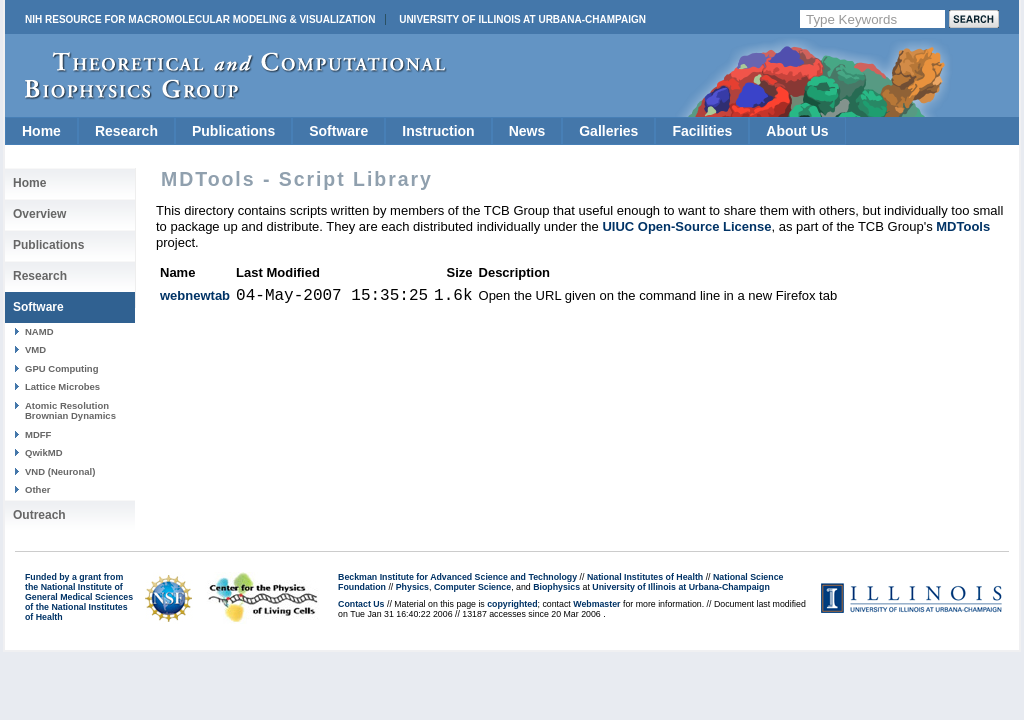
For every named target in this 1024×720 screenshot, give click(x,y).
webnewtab (195, 295)
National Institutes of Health (645, 577)
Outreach (39, 515)
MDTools (963, 226)
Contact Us (361, 604)
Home (41, 131)
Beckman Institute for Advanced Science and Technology (457, 577)
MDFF (38, 434)
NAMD (39, 331)
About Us (797, 131)
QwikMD (44, 452)
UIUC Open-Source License (686, 226)
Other (37, 489)
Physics (412, 587)
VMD (35, 349)
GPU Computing (61, 368)
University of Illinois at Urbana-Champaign (522, 19)
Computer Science (472, 587)
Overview (39, 214)
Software (338, 131)
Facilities (702, 131)
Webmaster (596, 604)
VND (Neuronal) (60, 471)
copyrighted (512, 604)
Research (126, 131)
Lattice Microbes (62, 386)
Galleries (608, 131)
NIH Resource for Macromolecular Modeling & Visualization (200, 19)
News (527, 131)
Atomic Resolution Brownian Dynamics (70, 410)
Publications (233, 131)
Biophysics (556, 587)
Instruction (438, 131)
